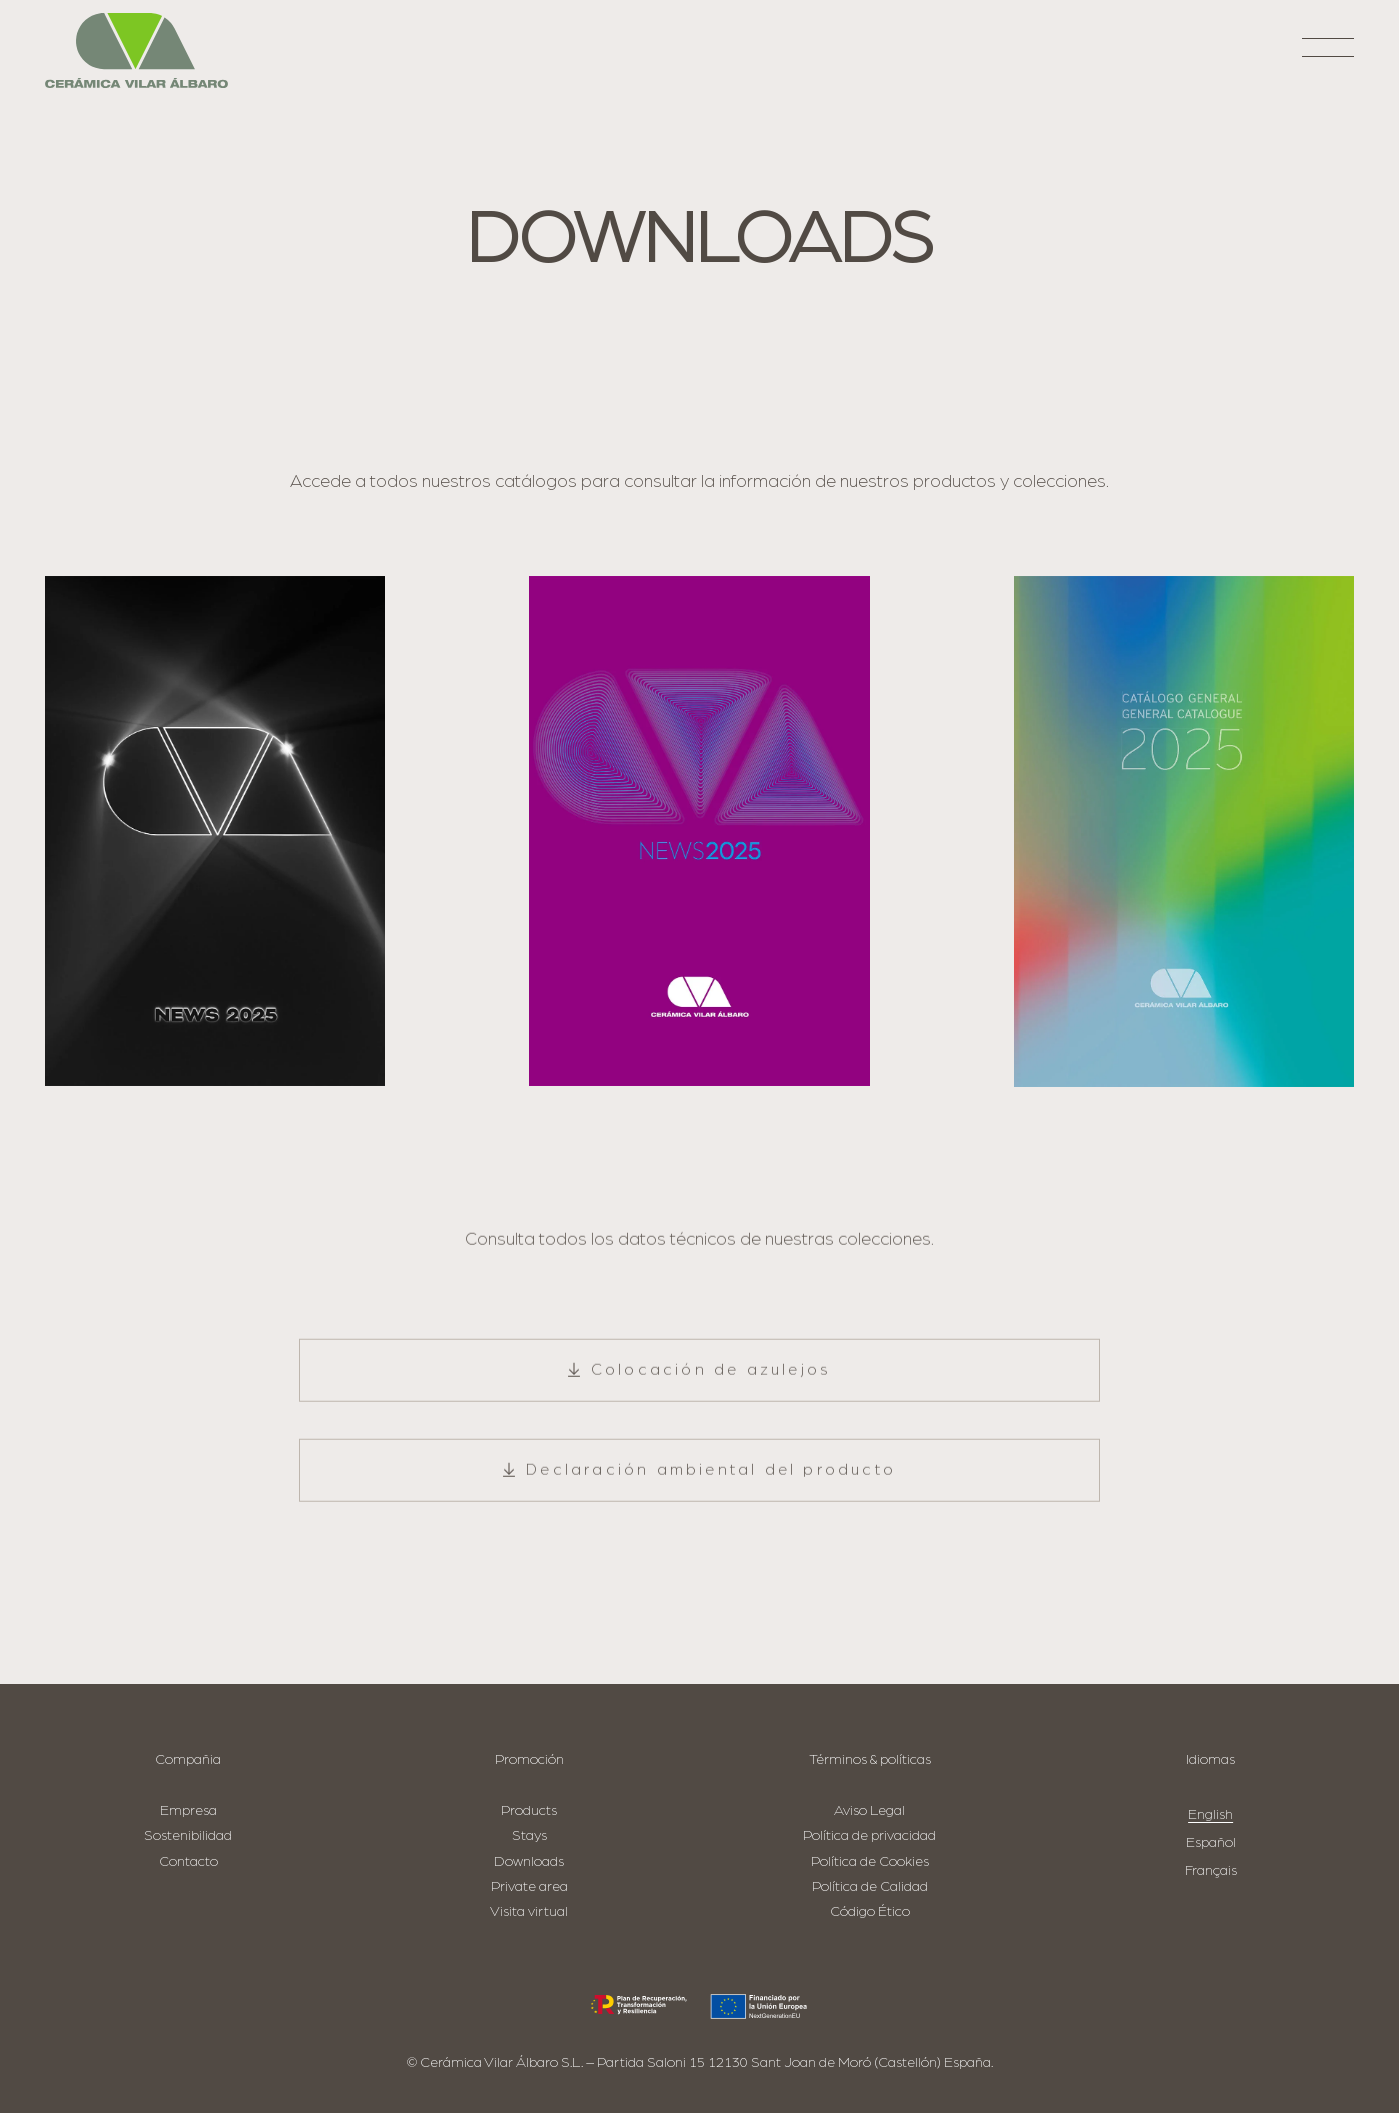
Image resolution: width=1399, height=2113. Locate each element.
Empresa (188, 1810)
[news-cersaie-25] (215, 831)
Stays (529, 1835)
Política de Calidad (870, 1886)
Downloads (529, 1861)
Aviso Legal (869, 1810)
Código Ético (870, 1911)
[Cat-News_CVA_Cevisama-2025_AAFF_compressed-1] (699, 831)
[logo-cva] (136, 50)
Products (529, 1810)
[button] (1328, 56)
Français (1211, 1870)
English (1210, 1814)
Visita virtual (529, 1911)
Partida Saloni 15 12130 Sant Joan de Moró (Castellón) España (794, 2062)
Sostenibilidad (188, 1835)
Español (1211, 1842)
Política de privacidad (869, 1835)
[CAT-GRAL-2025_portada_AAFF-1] (1184, 831)
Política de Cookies (870, 1861)
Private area (529, 1886)
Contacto (188, 1861)
